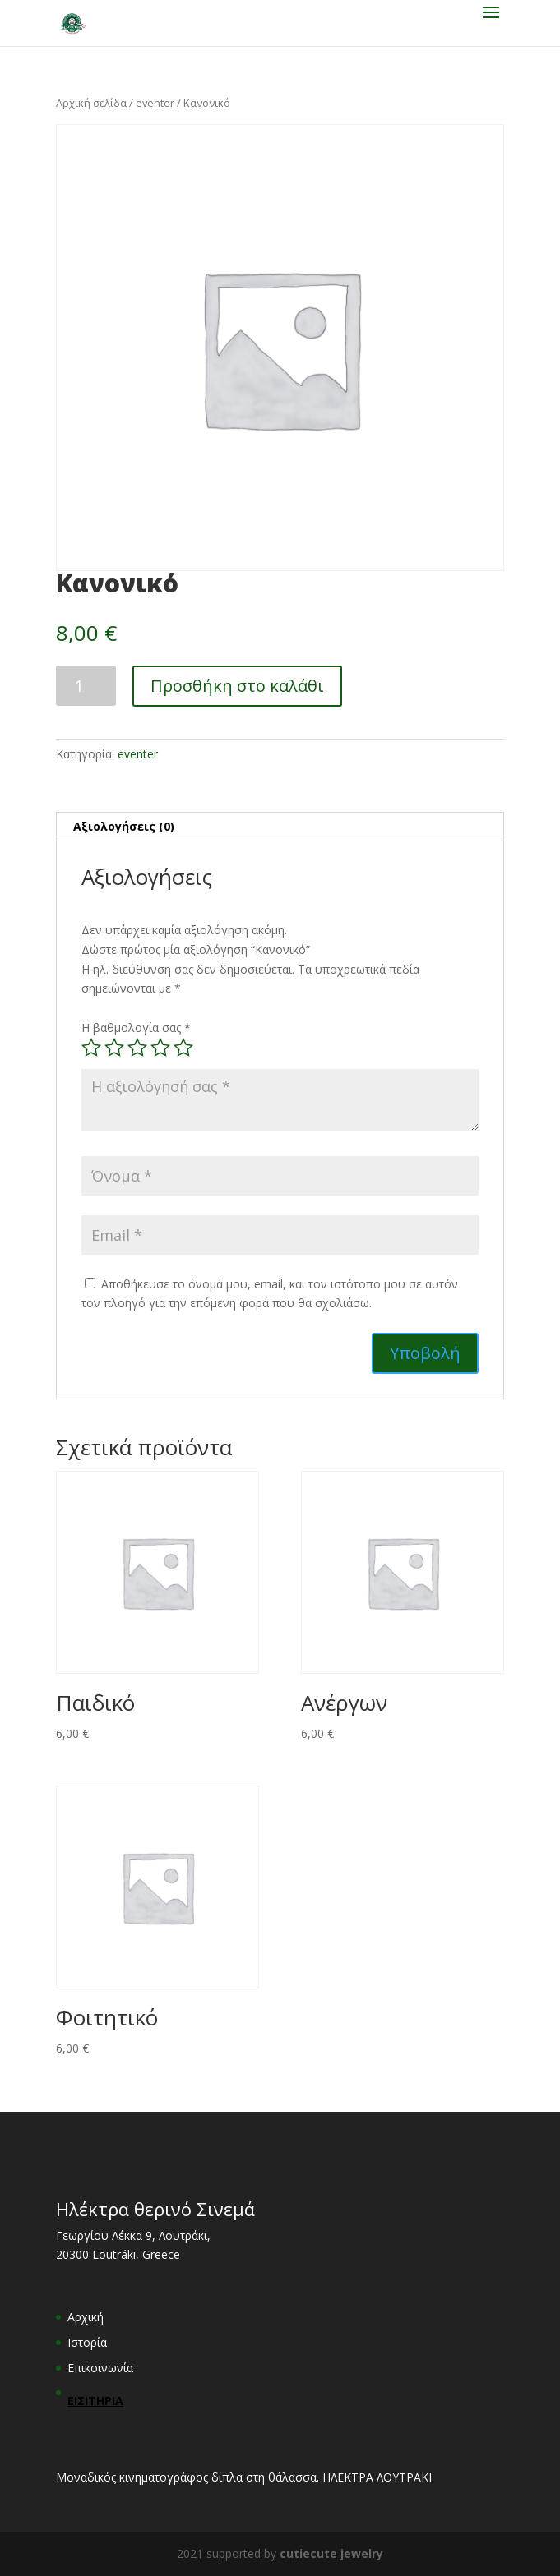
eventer (155, 102)
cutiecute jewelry (331, 2553)
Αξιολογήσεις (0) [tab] (123, 826)
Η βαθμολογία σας (136, 1027)
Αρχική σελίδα (91, 102)
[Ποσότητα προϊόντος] (86, 686)
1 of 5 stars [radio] (91, 1048)
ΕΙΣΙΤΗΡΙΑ (95, 2400)
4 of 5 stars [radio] (160, 1048)
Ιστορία (87, 2342)
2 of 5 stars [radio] (114, 1048)
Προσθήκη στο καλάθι (237, 686)
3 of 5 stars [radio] (137, 1048)
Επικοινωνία (100, 2368)
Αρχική (85, 2317)
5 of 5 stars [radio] (183, 1048)
